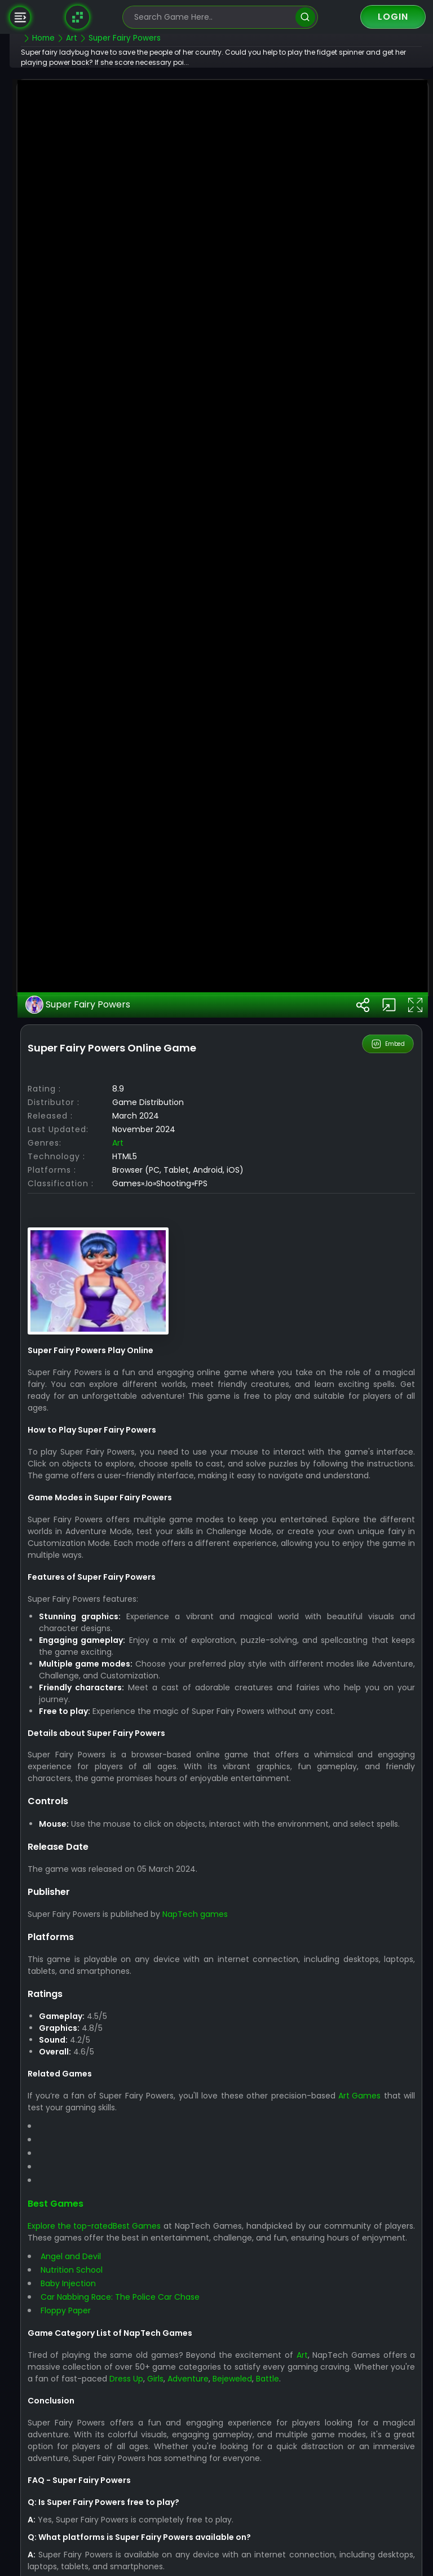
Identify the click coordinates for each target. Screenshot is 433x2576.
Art (144, 1498)
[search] (305, 17)
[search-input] (212, 17)
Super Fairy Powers (104, 1360)
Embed (388, 1399)
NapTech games (221, 2293)
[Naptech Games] (78, 17)
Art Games (375, 2475)
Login (393, 16)
